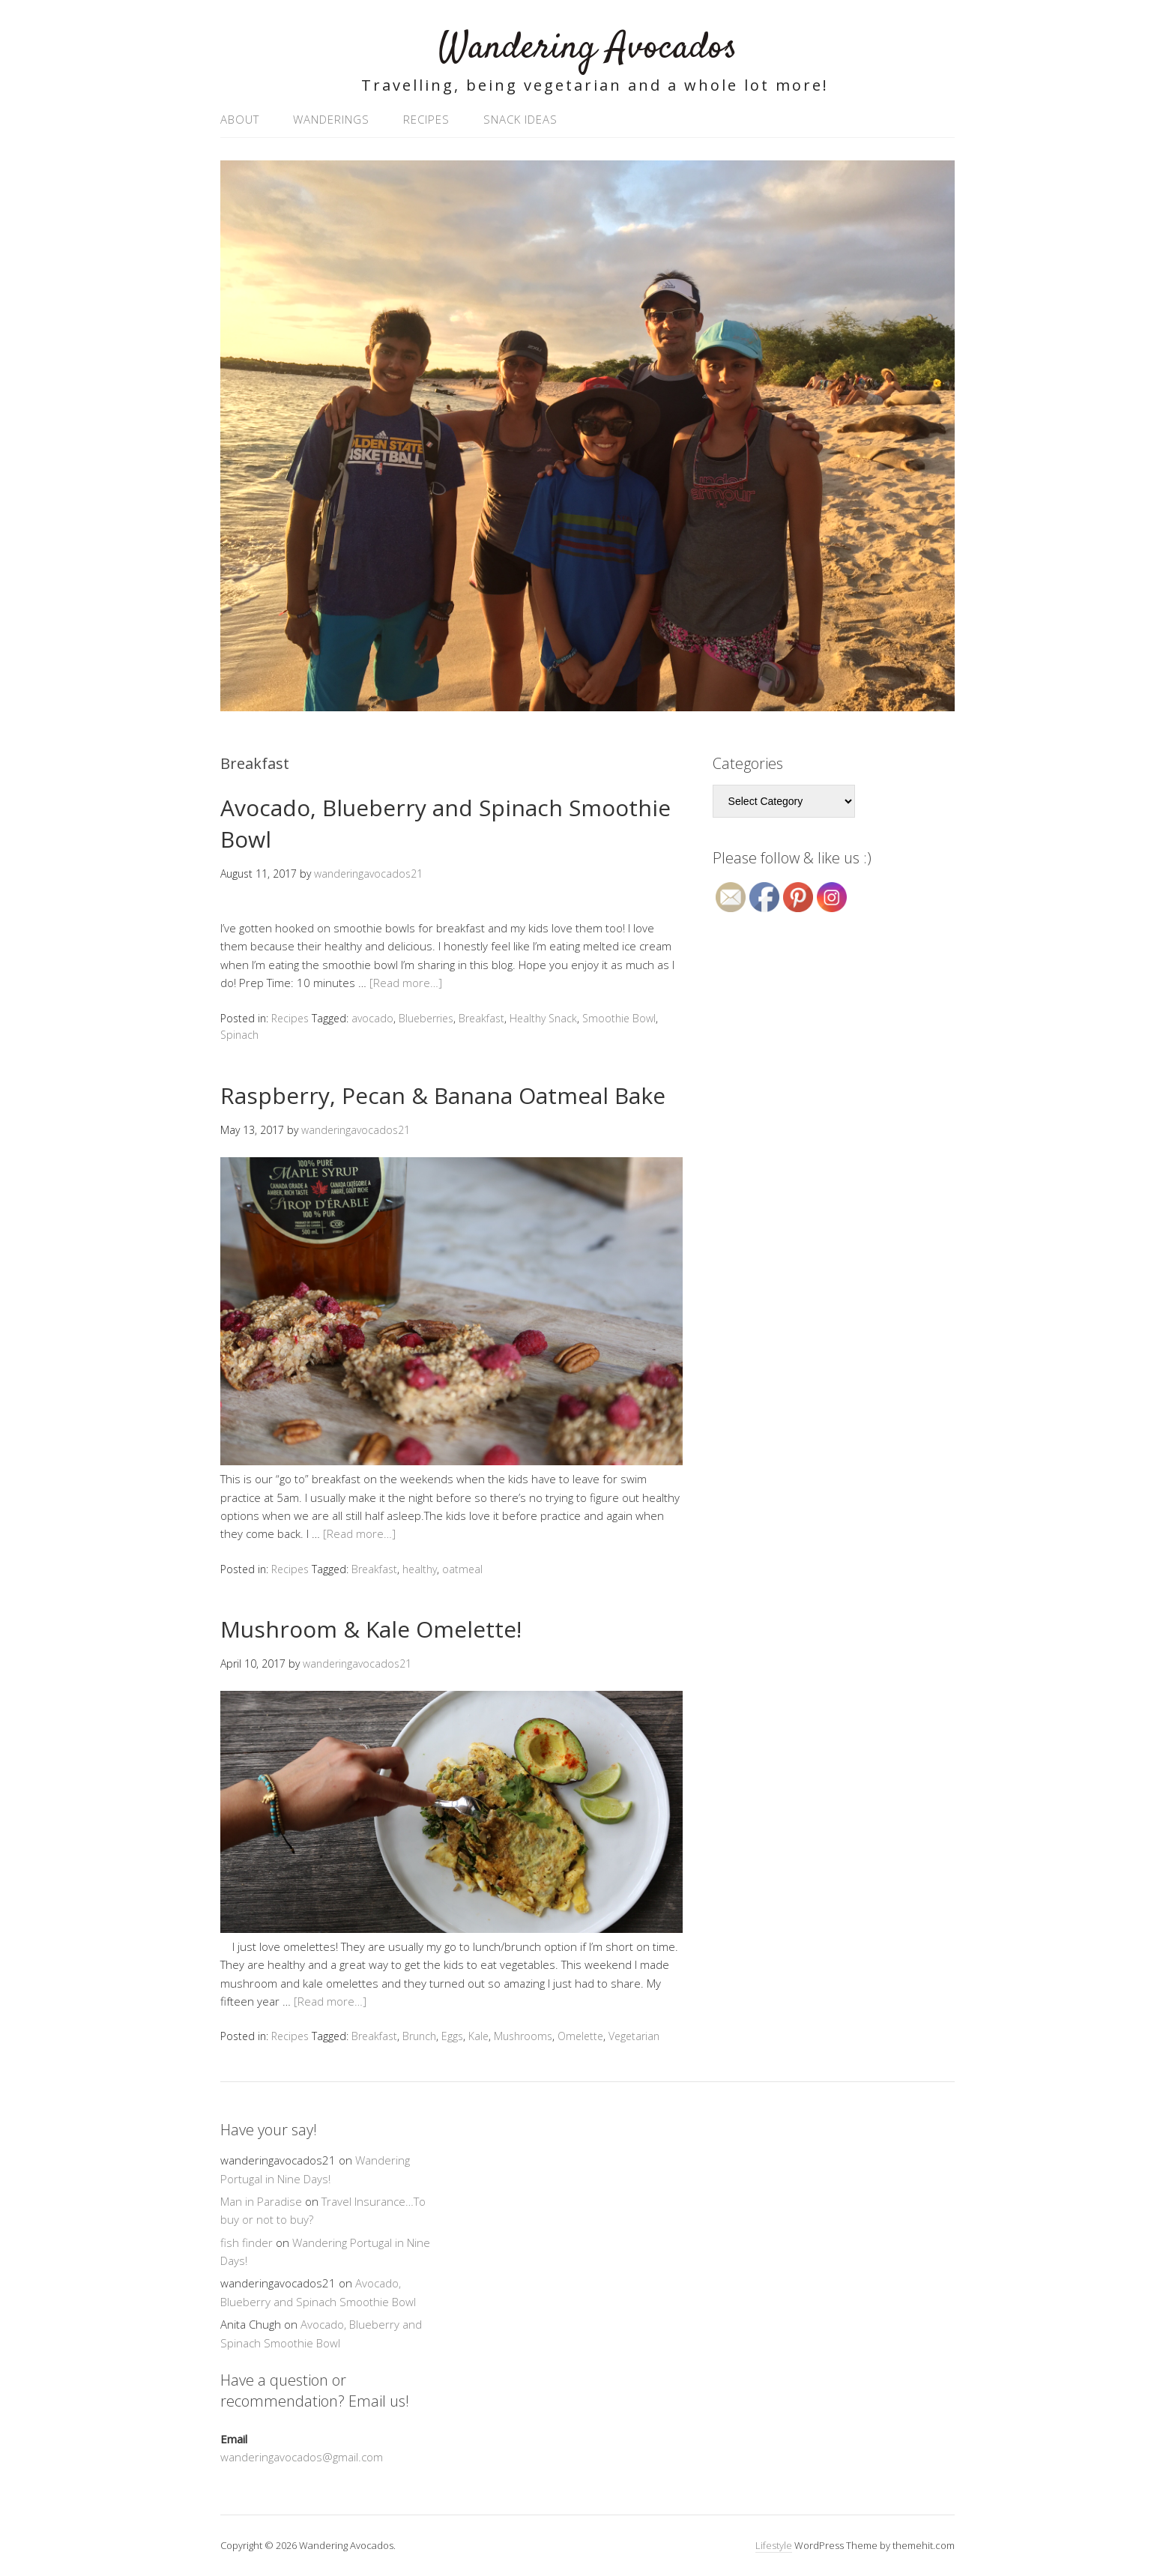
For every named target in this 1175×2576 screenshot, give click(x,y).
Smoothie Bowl (619, 1018)
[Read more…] (405, 982)
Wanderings (331, 119)
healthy (419, 1569)
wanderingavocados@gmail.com (301, 2456)
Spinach (239, 1035)
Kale (478, 2036)
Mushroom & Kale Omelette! (371, 1629)
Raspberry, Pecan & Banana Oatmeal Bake (442, 1095)
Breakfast (481, 1018)
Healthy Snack (543, 1018)
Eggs (452, 2036)
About (239, 119)
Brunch (419, 2036)
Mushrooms (523, 2036)
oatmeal (462, 1569)
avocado (372, 1018)
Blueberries (426, 1018)
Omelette (580, 2036)
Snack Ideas (520, 119)
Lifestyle (773, 2545)
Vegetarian (633, 2036)
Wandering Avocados (587, 48)
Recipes (426, 119)
